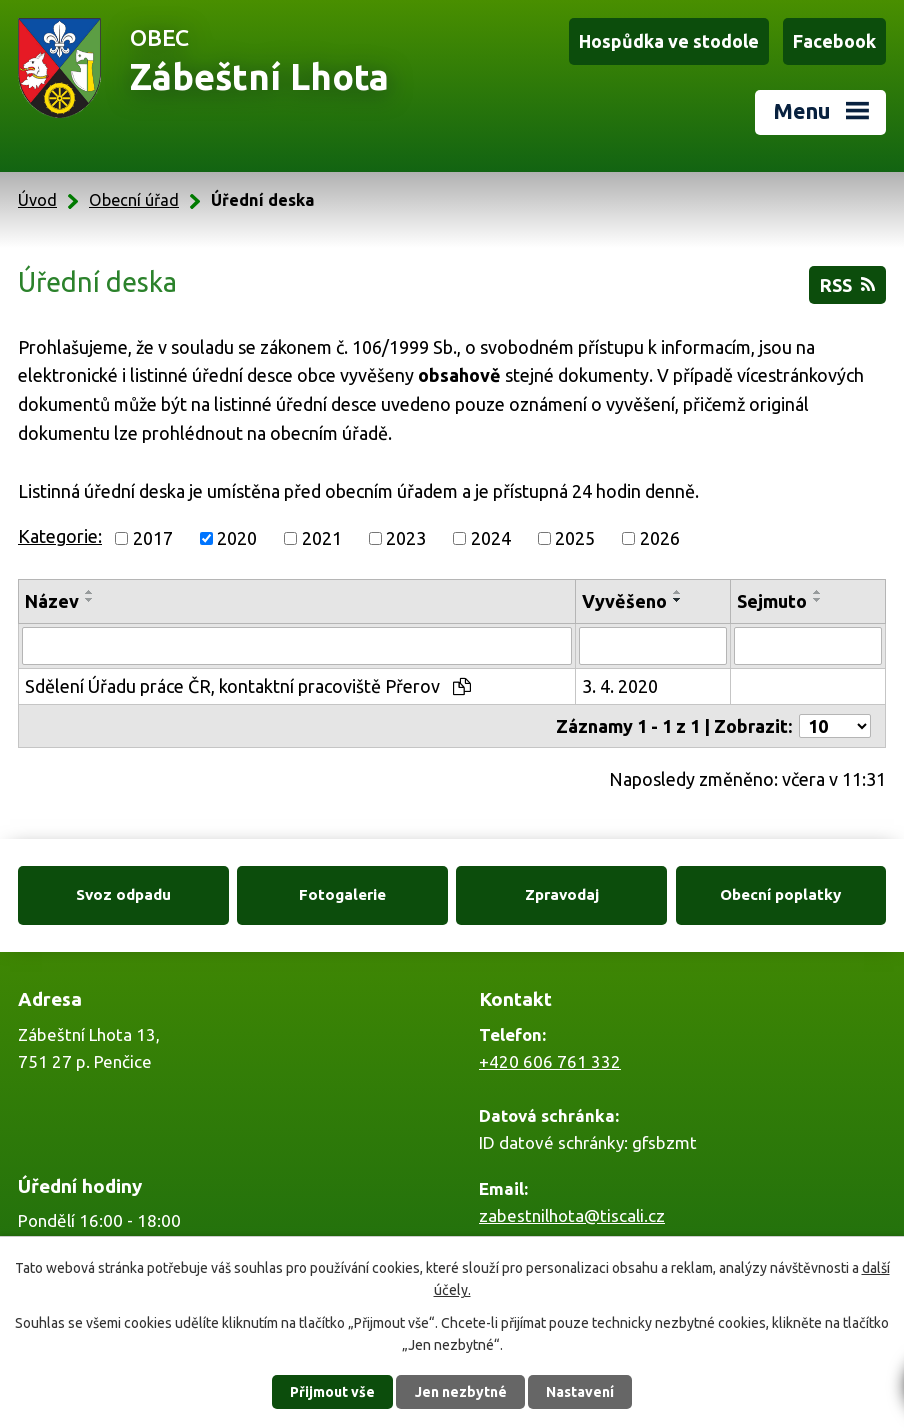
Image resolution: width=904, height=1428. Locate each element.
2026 (660, 538)
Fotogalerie (342, 894)
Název (52, 601)
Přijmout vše (332, 1392)
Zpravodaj (562, 894)
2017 (153, 538)
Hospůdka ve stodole (669, 41)
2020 (237, 538)
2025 (575, 538)
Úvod (37, 200)
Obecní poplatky (780, 894)
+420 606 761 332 (550, 1061)
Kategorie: (60, 536)
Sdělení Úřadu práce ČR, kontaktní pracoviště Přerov (248, 686)
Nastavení (580, 1392)
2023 (406, 538)
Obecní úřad (134, 200)
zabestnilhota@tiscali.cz (572, 1215)
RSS (847, 285)
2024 (491, 538)
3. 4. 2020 (620, 686)
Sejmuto (772, 601)
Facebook (834, 41)
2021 (322, 538)
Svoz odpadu (123, 894)
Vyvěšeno (624, 601)
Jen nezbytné (461, 1392)
